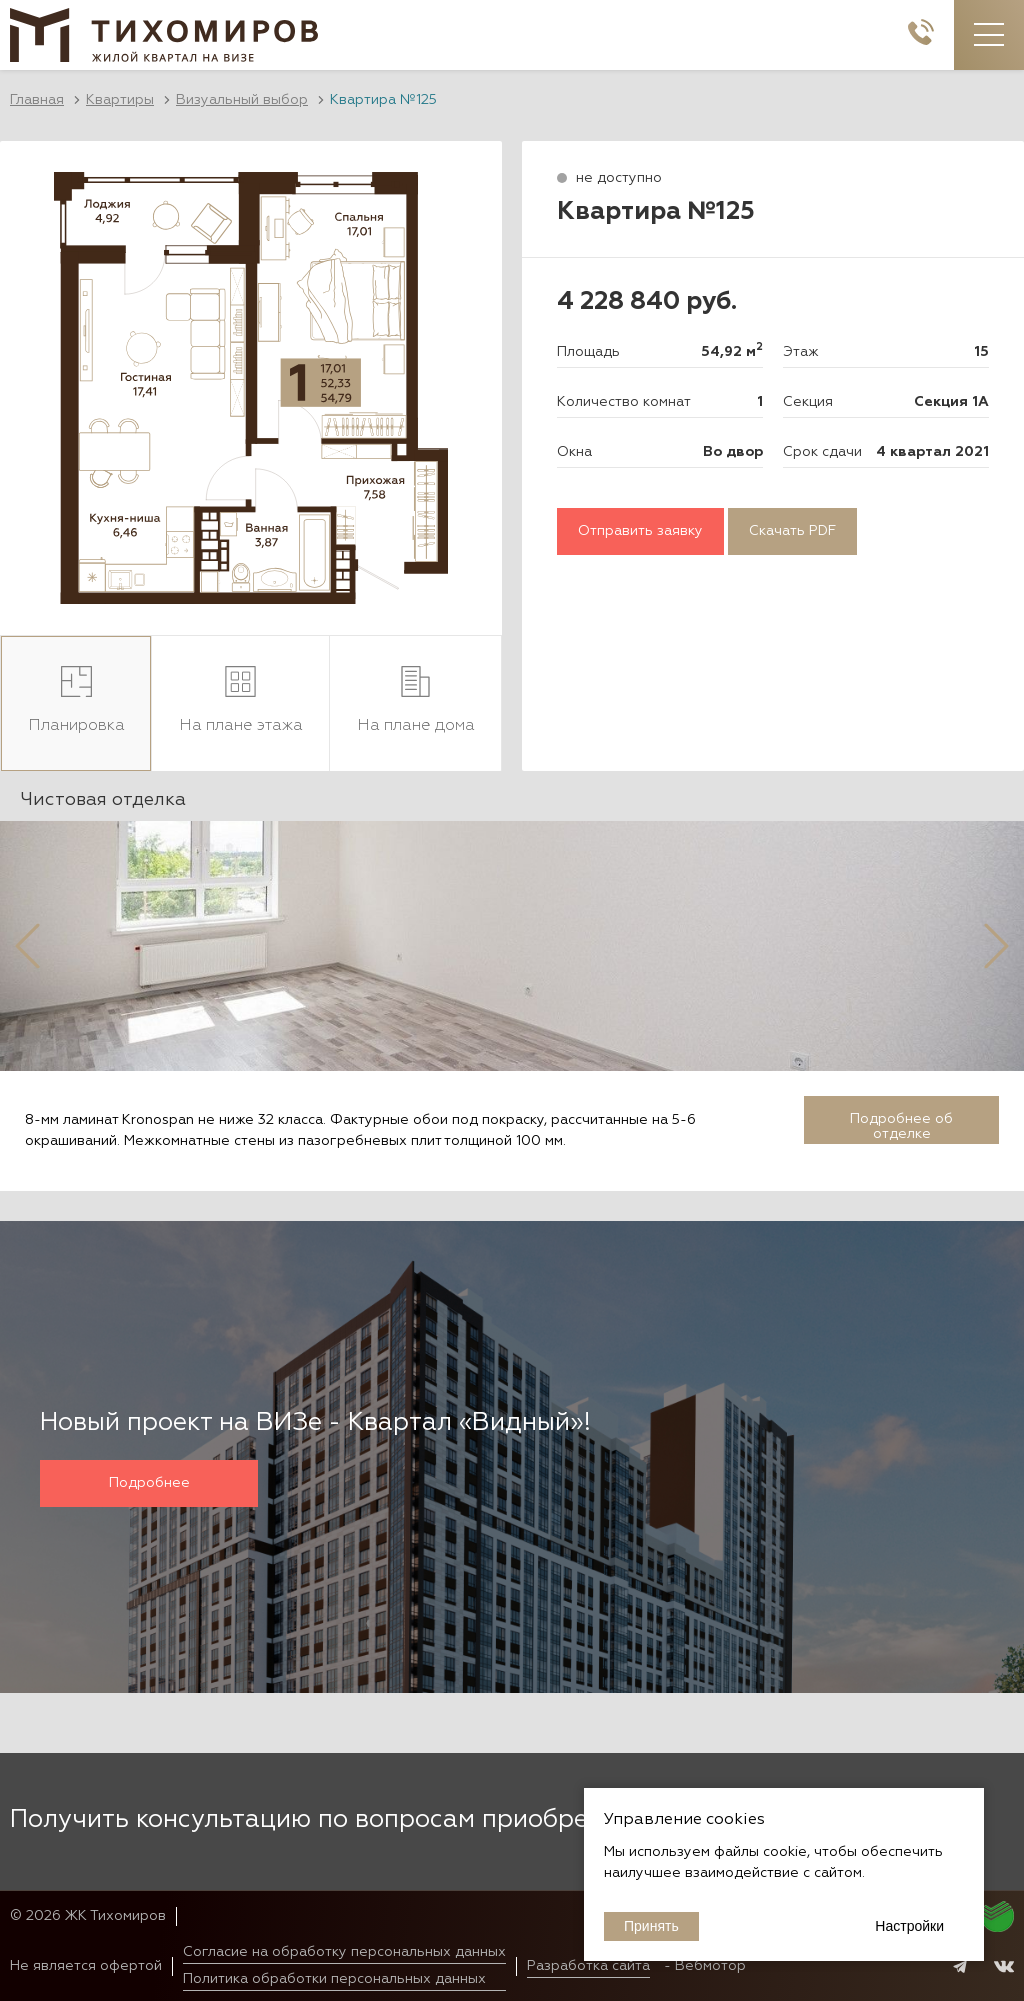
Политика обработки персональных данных (334, 1979)
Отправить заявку (640, 531)
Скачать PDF (792, 531)
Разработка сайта (588, 1966)
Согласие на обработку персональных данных (344, 1952)
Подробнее (149, 1483)
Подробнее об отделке (901, 1126)
